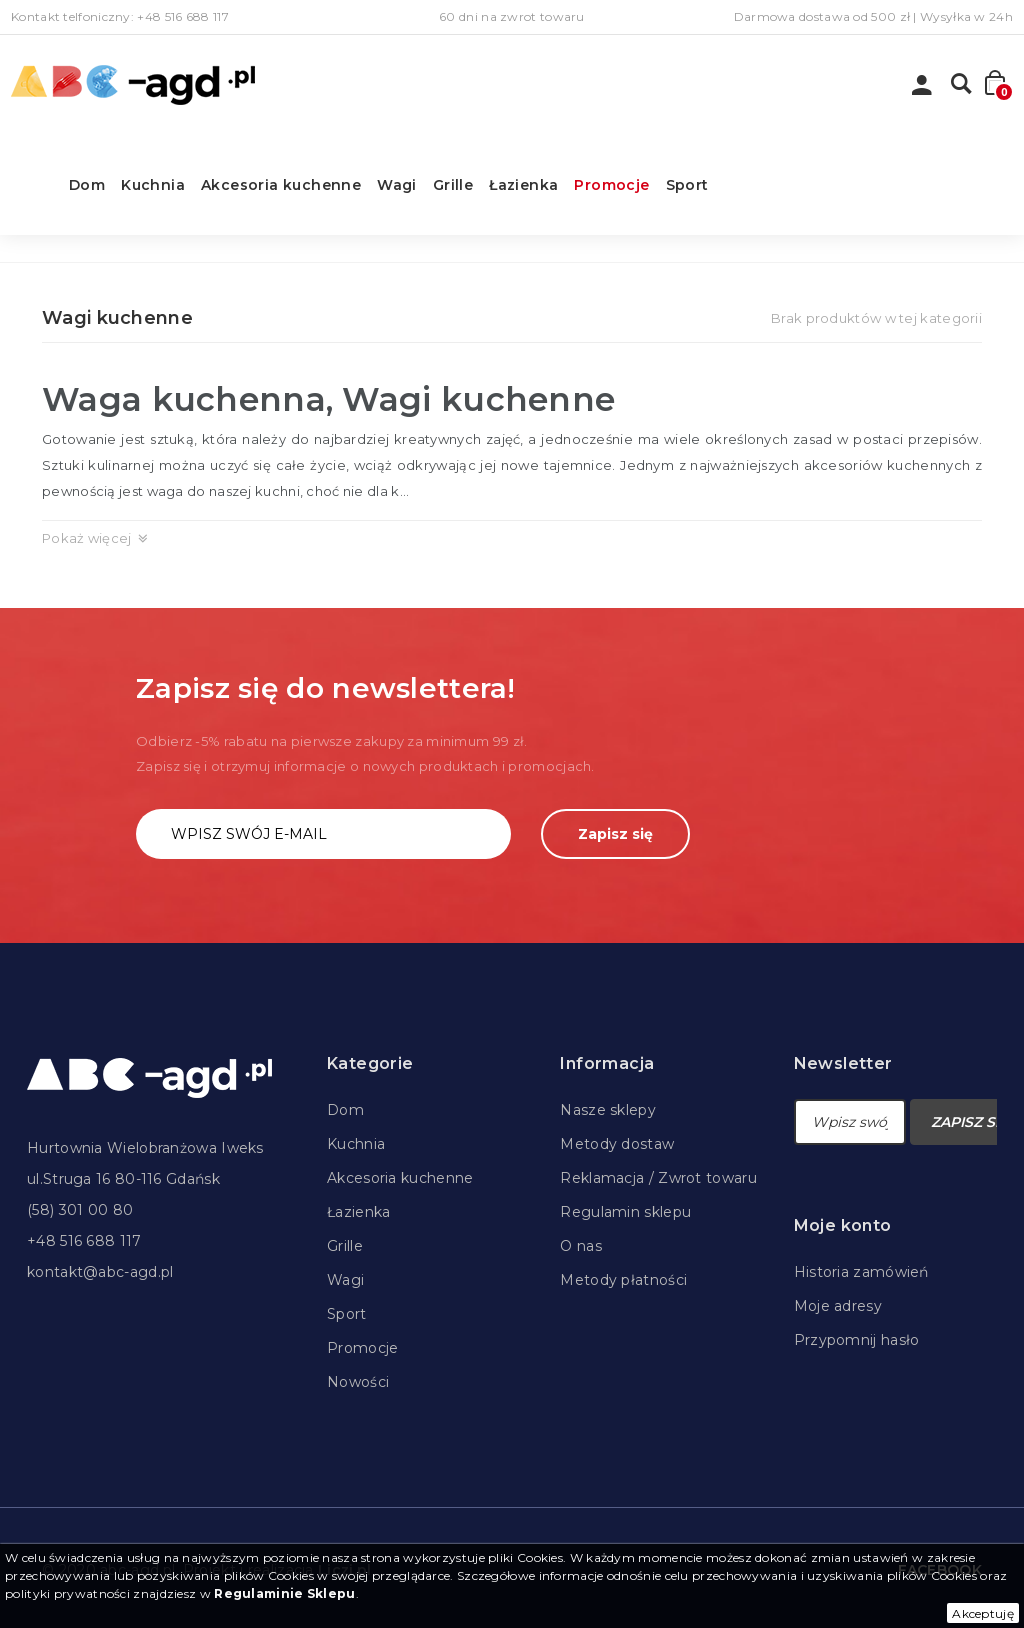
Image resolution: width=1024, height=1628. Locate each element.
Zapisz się (615, 834)
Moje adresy (838, 1306)
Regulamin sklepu (625, 1212)
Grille (453, 185)
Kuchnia (153, 185)
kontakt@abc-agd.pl (100, 1272)
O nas (581, 1246)
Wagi (397, 185)
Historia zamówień (861, 1272)
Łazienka (523, 185)
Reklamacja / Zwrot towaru (658, 1178)
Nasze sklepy (608, 1110)
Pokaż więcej (87, 538)
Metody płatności (623, 1280)
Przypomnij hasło (857, 1340)
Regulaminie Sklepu (284, 1593)
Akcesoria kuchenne (281, 185)
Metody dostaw (617, 1144)
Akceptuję (983, 1613)
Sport (687, 185)
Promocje (611, 185)
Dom (87, 185)
